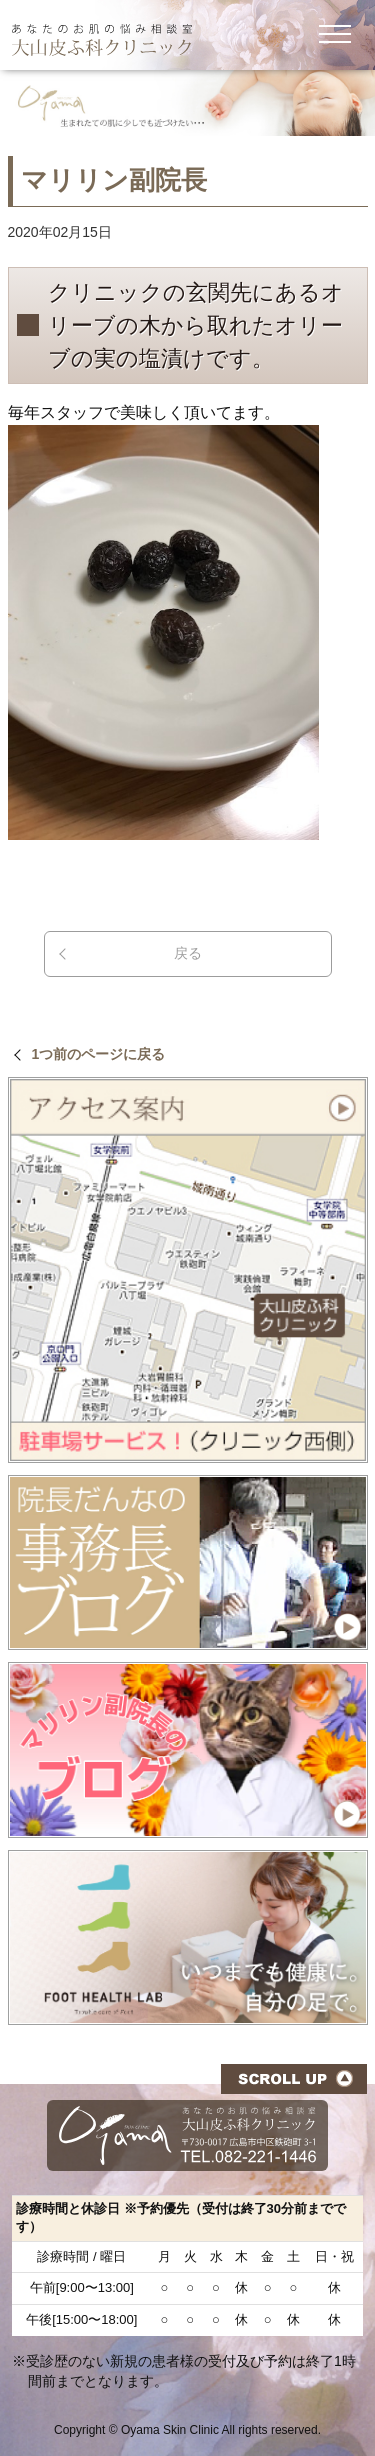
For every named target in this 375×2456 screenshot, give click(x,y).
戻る (188, 953)
